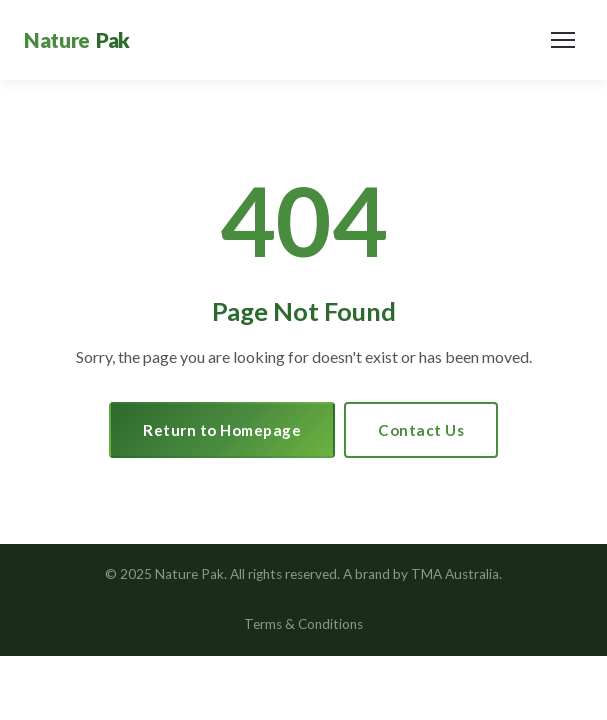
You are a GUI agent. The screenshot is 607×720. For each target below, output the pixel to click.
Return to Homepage (222, 430)
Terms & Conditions (303, 624)
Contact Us (421, 430)
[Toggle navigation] (563, 40)
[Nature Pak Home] (77, 39)
